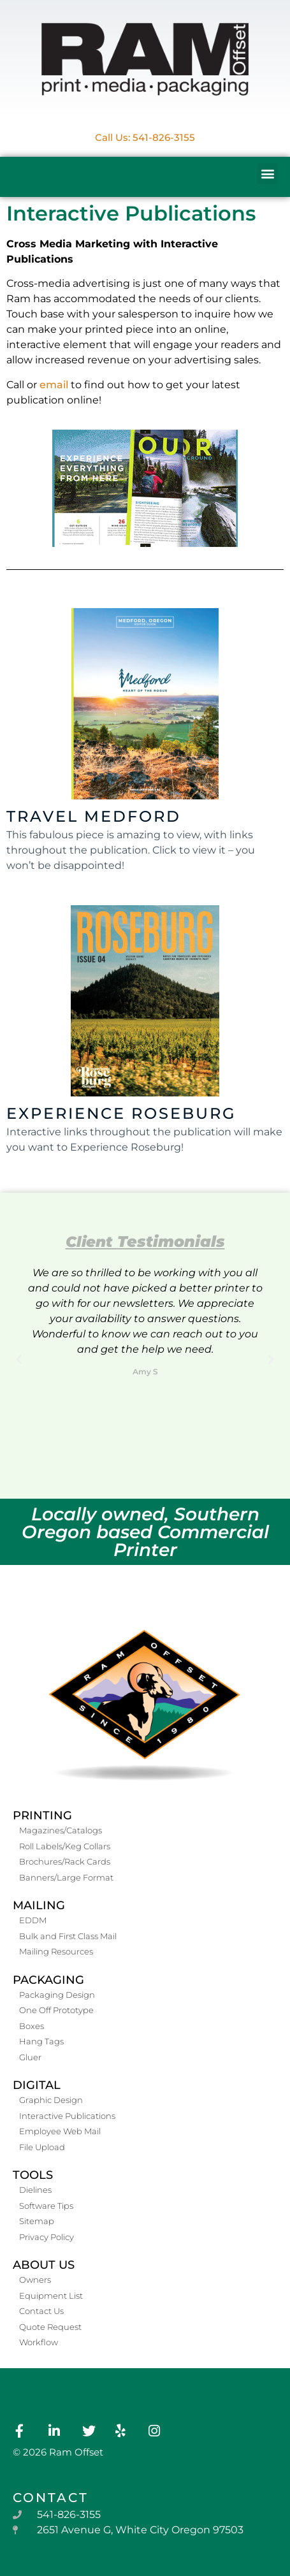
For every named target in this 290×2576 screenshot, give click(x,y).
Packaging (48, 1980)
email (54, 385)
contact (51, 2497)
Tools (33, 2175)
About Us (44, 2265)
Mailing (39, 1905)
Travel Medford (93, 816)
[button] (267, 173)
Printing (42, 1815)
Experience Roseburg (121, 1113)
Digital (37, 2085)
